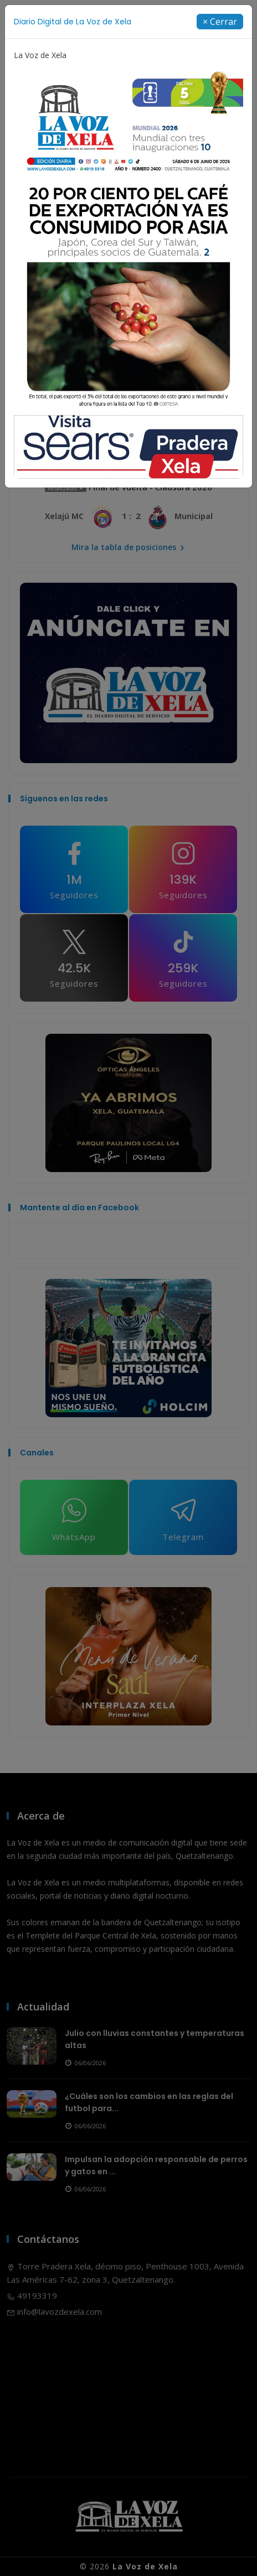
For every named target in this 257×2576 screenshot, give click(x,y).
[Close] (220, 21)
